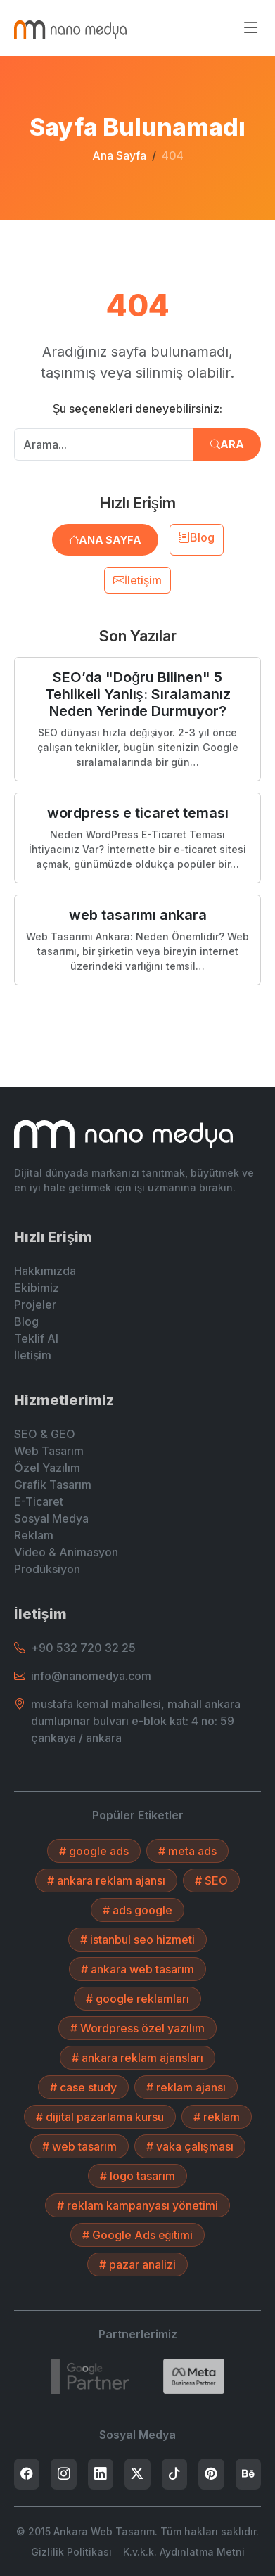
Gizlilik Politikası (71, 2552)
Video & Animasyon (66, 1552)
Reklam (33, 1535)
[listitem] (26, 2474)
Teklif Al (36, 1338)
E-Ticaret (38, 1501)
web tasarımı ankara (138, 914)
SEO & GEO (44, 1434)
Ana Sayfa (119, 155)
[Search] (193, 2376)
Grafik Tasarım (52, 1485)
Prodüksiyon (47, 1569)
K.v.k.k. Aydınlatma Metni (184, 2552)
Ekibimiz (36, 1288)
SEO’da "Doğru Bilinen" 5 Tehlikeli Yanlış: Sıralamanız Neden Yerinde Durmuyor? (138, 694)
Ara (227, 444)
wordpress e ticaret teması (138, 813)
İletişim (137, 580)
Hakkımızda (45, 1271)
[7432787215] (90, 2376)
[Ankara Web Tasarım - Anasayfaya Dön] (70, 28)
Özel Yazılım (47, 1468)
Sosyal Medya (51, 1518)
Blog (197, 537)
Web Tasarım (49, 1451)
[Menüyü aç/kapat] (251, 28)
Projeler (35, 1304)
